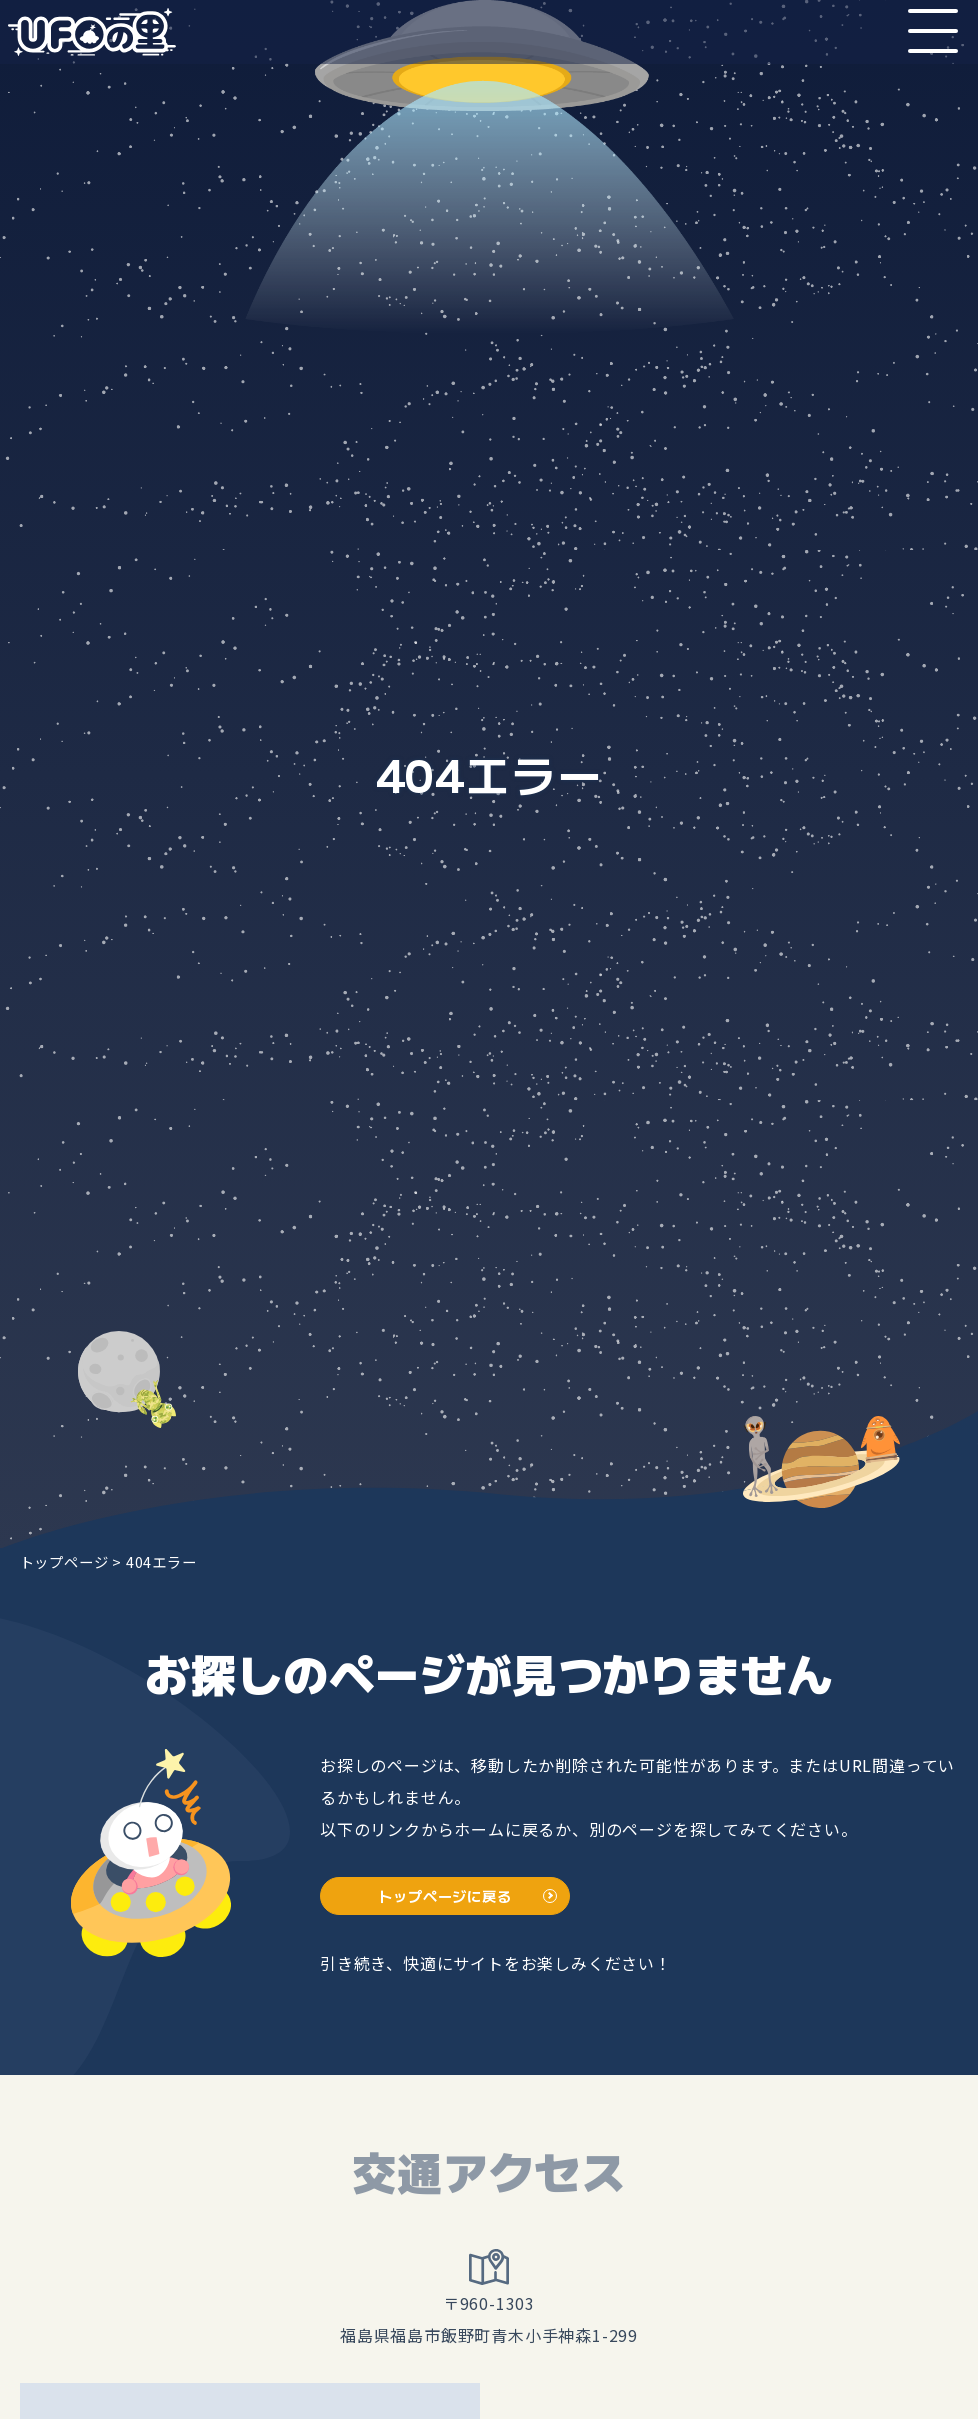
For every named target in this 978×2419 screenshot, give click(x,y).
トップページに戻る (445, 1895)
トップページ (64, 1561)
